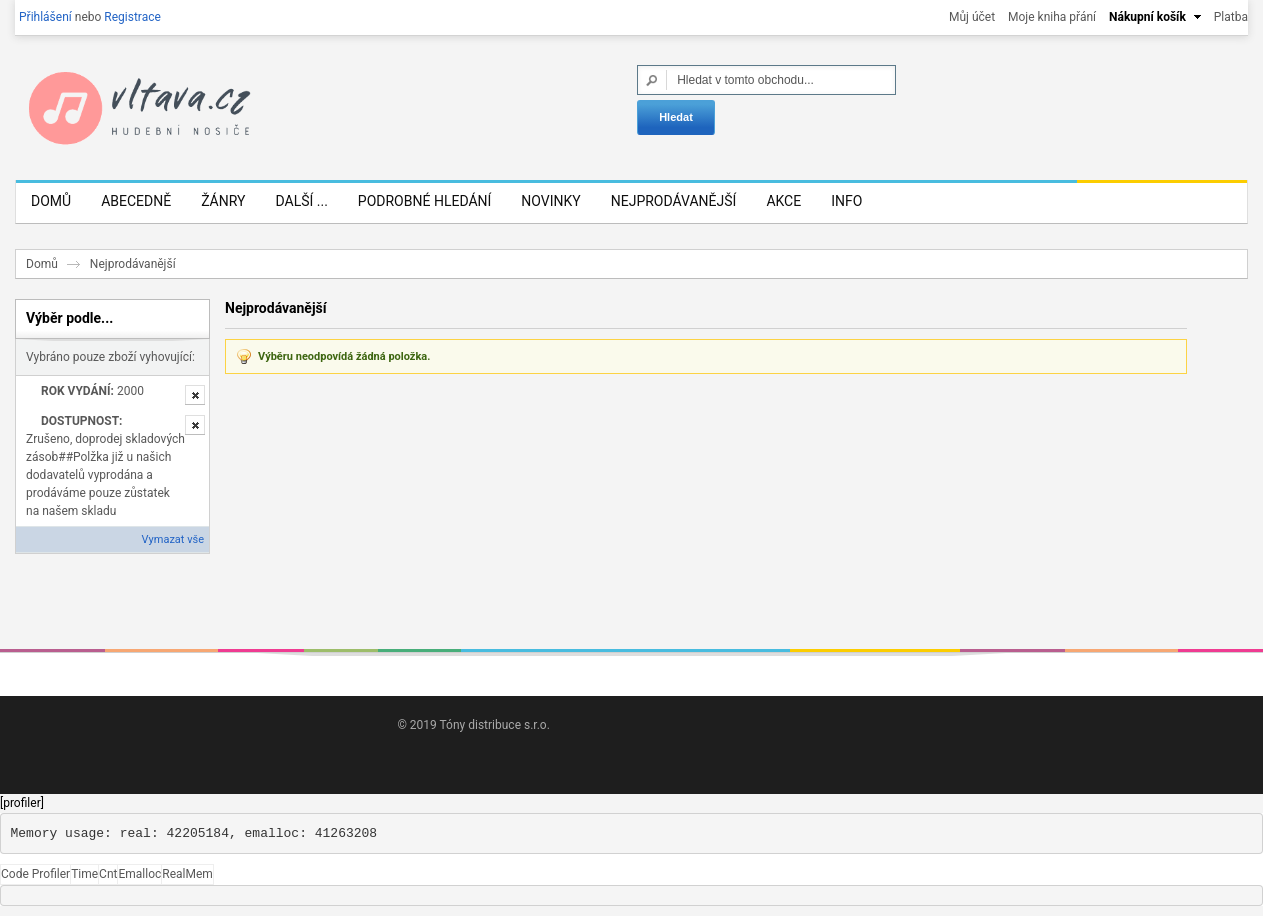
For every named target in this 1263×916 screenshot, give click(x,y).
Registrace (132, 17)
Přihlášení (45, 17)
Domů (42, 265)
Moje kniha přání (1052, 17)
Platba (1231, 17)
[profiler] (22, 804)
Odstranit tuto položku (195, 395)
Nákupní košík (1147, 17)
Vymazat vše (173, 539)
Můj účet (972, 17)
